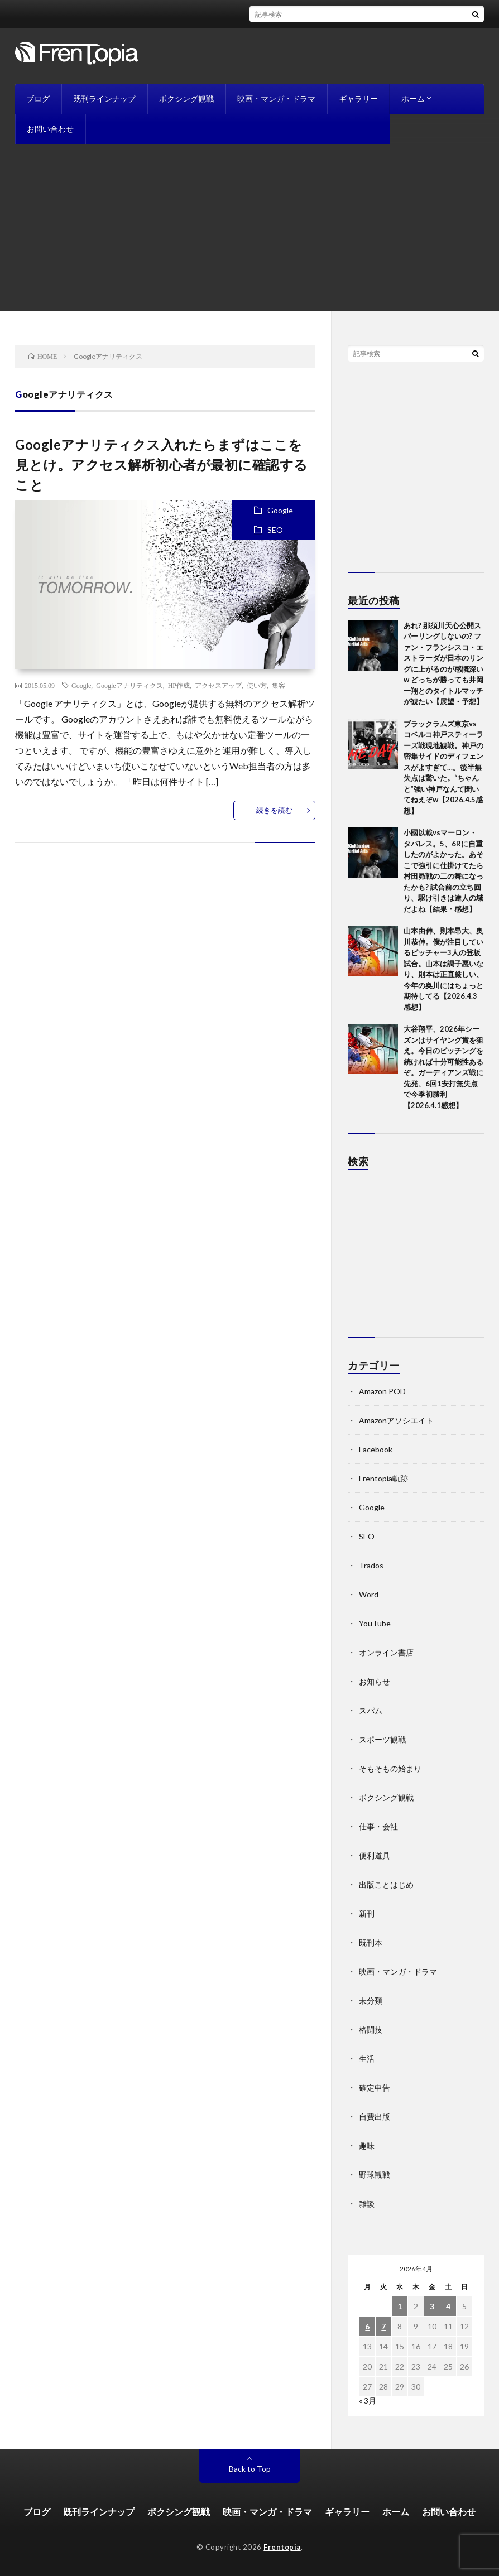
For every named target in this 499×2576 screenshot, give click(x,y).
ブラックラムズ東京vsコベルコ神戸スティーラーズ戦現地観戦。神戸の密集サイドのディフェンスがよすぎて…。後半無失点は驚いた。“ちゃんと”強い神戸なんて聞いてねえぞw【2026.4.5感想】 (443, 767)
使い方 (257, 685)
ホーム (413, 98)
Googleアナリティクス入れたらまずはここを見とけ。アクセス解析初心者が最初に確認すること (161, 464)
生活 (367, 2058)
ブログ (38, 98)
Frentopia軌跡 (383, 1478)
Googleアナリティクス (129, 685)
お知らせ (374, 1681)
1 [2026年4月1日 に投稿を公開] (399, 2306)
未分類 (370, 2000)
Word (368, 1594)
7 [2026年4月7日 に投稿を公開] (383, 2326)
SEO (275, 530)
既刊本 (370, 1942)
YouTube (375, 1623)
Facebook (375, 1449)
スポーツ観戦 (382, 1739)
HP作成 (179, 685)
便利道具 (374, 1855)
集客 (278, 685)
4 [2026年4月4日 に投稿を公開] (448, 2306)
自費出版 (374, 2116)
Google (280, 510)
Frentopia (282, 2547)
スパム (370, 1710)
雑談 (367, 2203)
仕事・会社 (378, 1826)
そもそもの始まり (390, 1768)
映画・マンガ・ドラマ (276, 98)
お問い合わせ (50, 128)
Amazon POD (382, 1391)
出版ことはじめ (386, 1884)
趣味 (367, 2145)
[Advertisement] (249, 228)
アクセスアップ (218, 685)
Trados (371, 1565)
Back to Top (250, 2468)
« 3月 (367, 2400)
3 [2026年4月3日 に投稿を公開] (432, 2306)
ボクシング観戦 (186, 98)
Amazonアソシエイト (396, 1420)
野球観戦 (374, 2174)
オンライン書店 (386, 1652)
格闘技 (370, 2029)
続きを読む (274, 810)
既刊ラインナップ (104, 98)
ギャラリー (358, 98)
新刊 (367, 1913)
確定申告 (374, 2087)
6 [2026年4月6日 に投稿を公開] (367, 2326)
